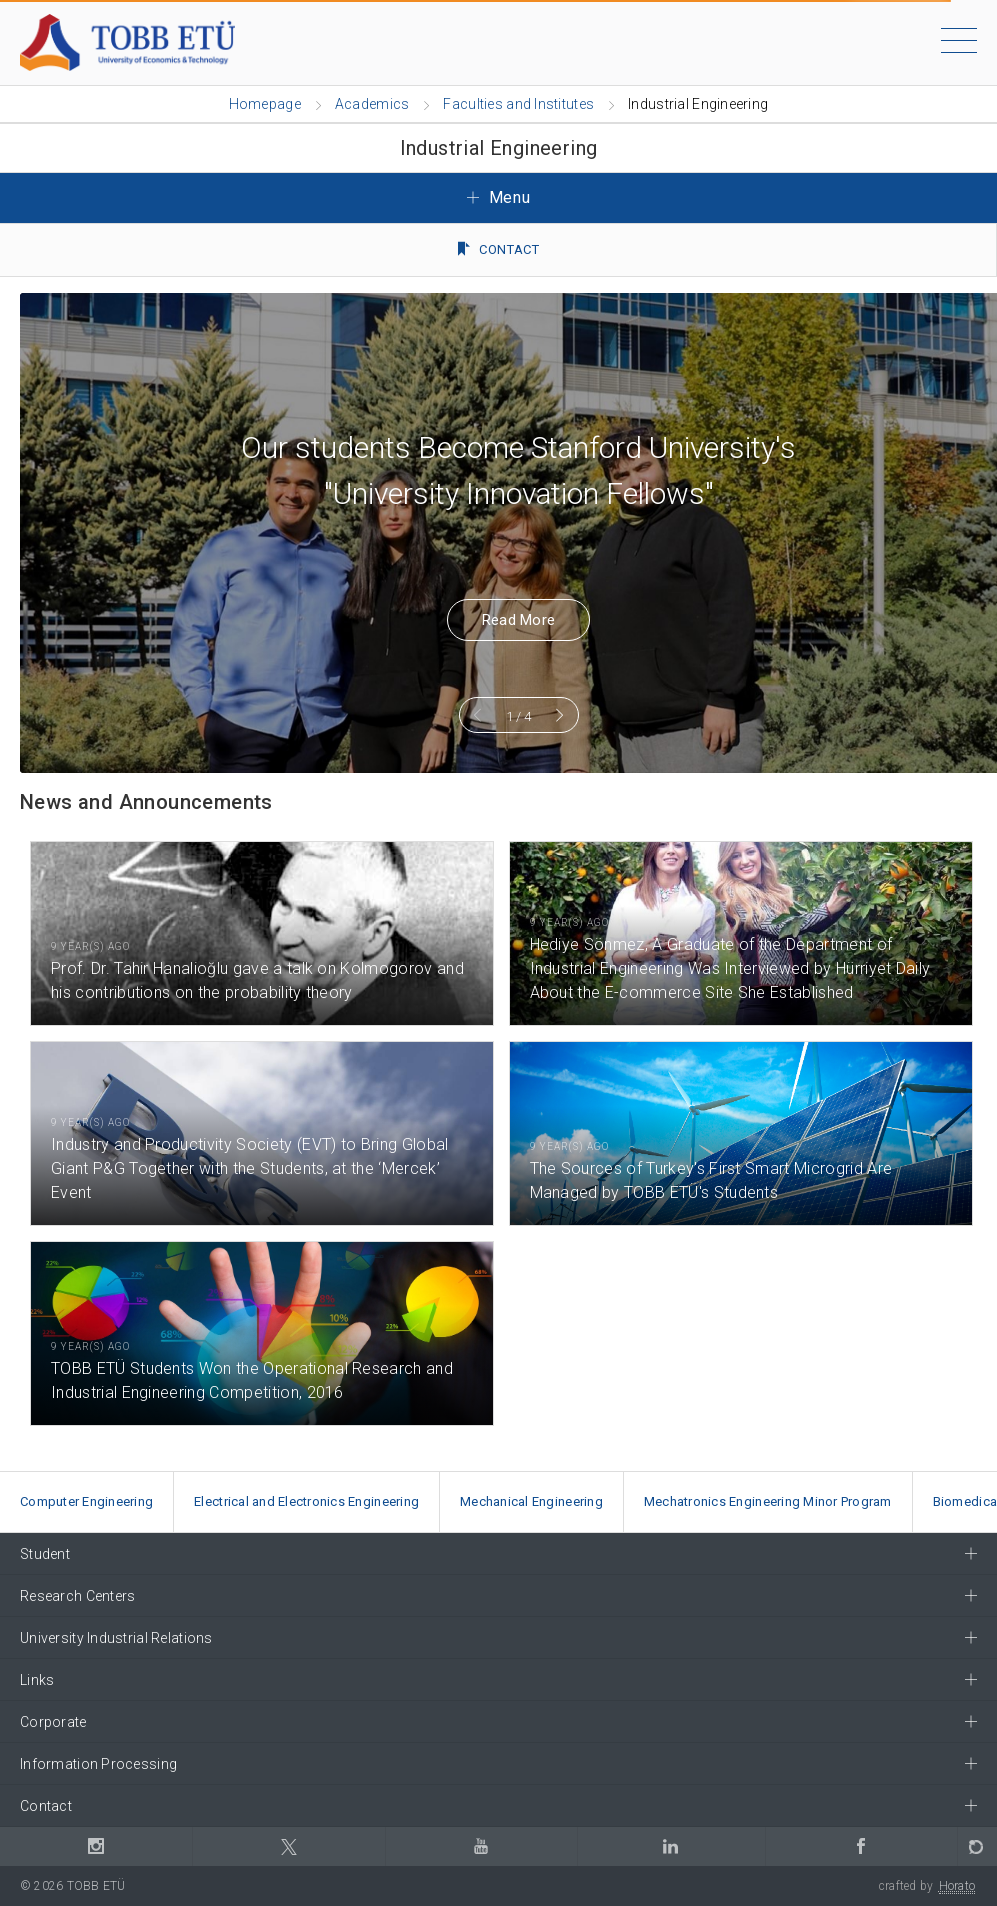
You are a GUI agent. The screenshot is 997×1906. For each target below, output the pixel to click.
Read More (499, 620)
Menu (499, 197)
